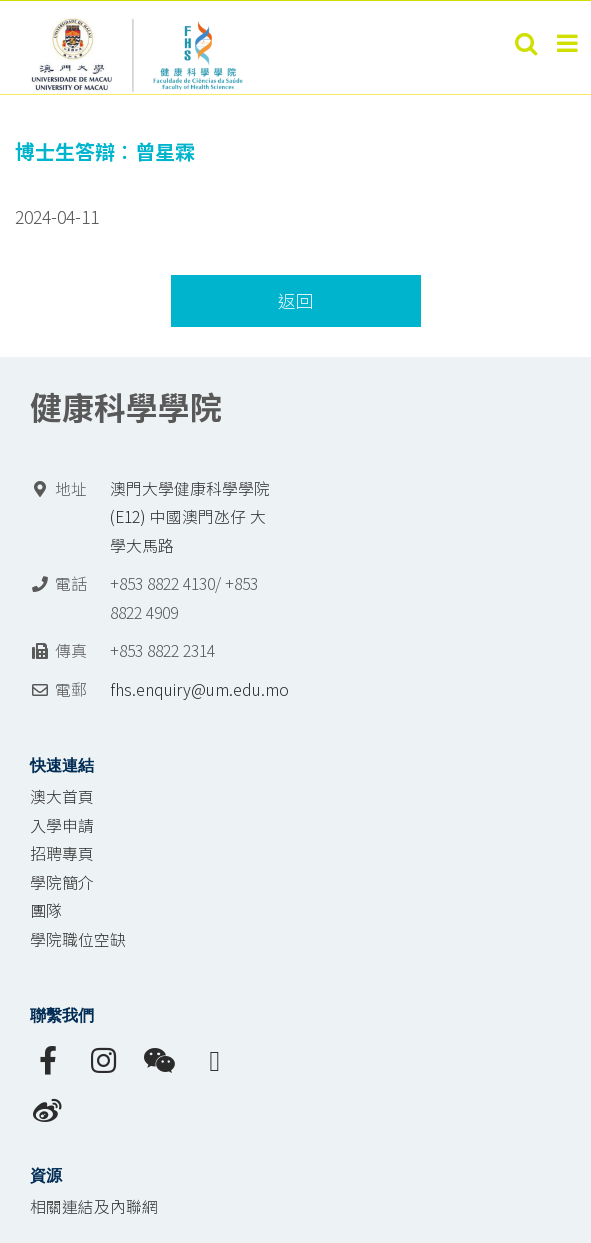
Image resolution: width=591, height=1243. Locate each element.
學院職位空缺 (78, 939)
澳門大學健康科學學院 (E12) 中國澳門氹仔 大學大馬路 (190, 517)
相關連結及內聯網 (94, 1206)
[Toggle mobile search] (526, 43)
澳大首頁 (62, 796)
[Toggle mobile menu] (569, 43)
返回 (296, 300)
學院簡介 (62, 882)
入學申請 (62, 825)
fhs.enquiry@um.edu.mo (199, 689)
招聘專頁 (62, 853)
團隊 (46, 910)
